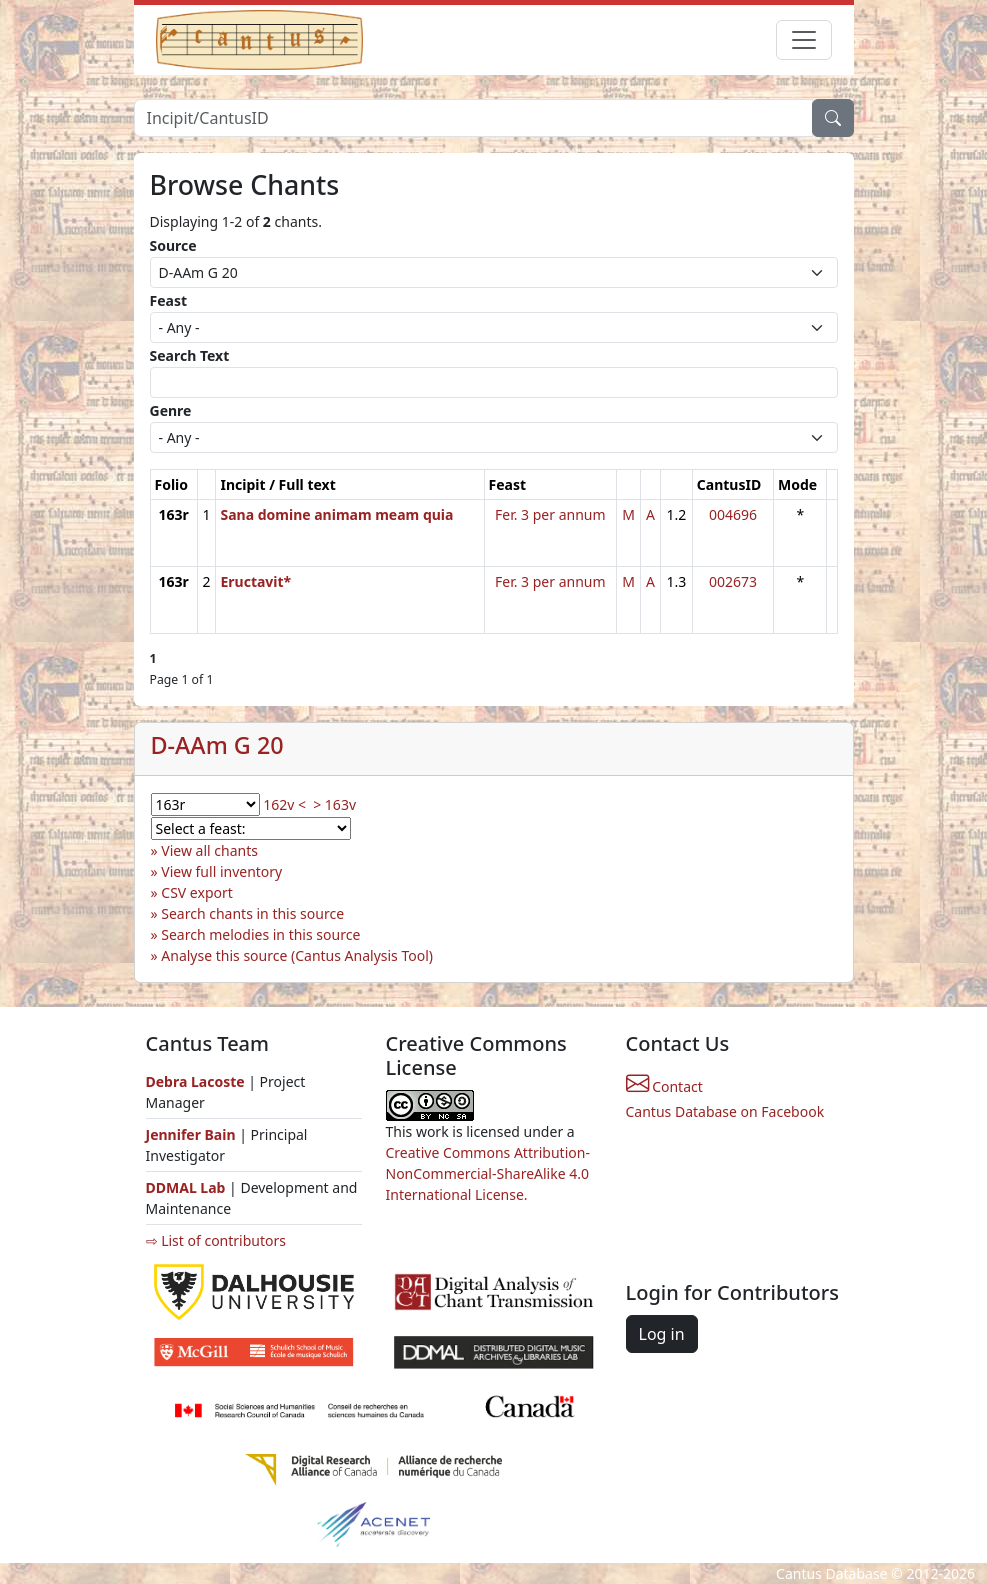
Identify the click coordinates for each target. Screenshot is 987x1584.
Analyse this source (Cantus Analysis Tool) (297, 955)
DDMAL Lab (186, 1187)
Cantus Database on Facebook (725, 1111)
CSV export (197, 892)
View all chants (209, 850)
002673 (733, 581)
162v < (284, 804)
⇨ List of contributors (216, 1240)
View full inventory (221, 871)
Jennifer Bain (193, 1134)
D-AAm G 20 (217, 745)
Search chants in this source (252, 913)
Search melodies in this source (260, 934)
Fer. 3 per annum (550, 514)
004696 (733, 514)
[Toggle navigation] (804, 40)
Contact (664, 1086)
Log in (662, 1334)
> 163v (334, 804)
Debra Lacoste (195, 1081)
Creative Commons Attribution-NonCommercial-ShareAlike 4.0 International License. (488, 1173)
